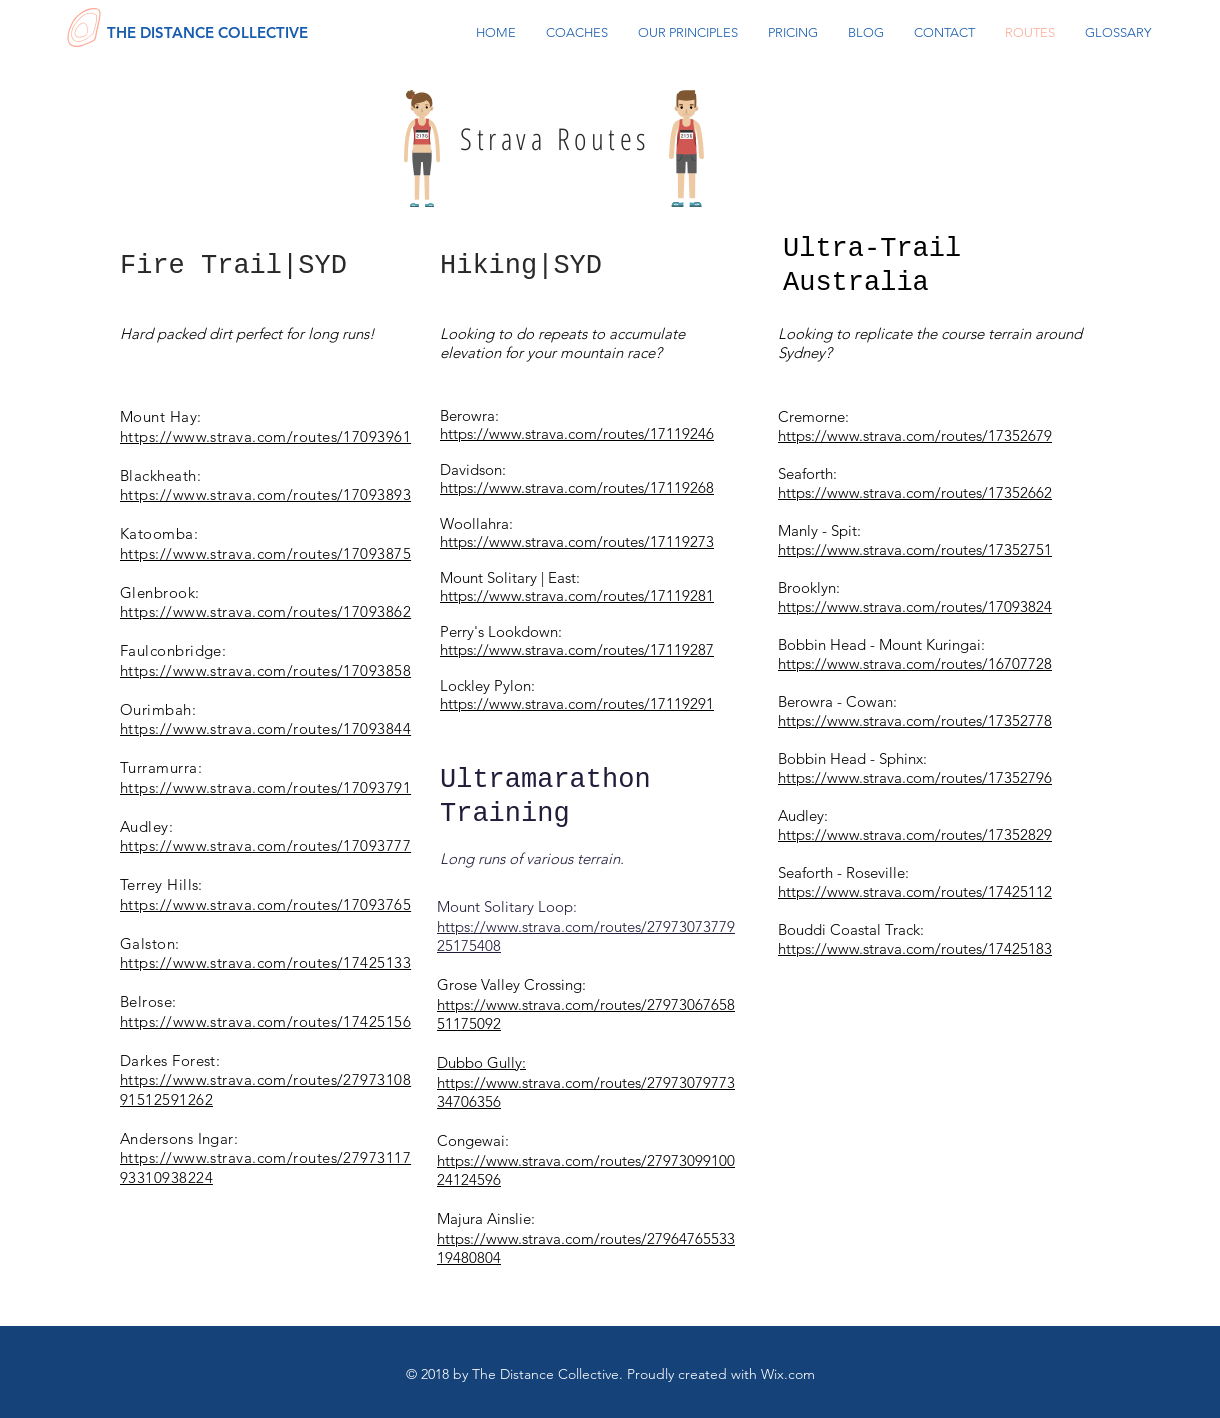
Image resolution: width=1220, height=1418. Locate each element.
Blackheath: (160, 475)
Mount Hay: (161, 416)
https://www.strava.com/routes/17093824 (915, 606)
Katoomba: (159, 533)
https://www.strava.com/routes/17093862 (265, 611)
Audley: (146, 826)
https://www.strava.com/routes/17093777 (265, 845)
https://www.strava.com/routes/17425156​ (265, 1021)
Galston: (150, 943)
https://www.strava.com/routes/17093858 (265, 670)
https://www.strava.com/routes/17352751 (915, 549)
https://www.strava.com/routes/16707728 (915, 663)
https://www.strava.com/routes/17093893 (265, 494)
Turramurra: (161, 767)
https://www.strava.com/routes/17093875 (265, 553)
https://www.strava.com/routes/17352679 (915, 435)
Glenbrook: (160, 592)
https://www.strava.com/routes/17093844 (265, 728)
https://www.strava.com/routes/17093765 (265, 904)
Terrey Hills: (161, 884)
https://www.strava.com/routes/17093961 (265, 436)
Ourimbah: (158, 709)
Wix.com (788, 1374)
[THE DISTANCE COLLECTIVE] (207, 32)
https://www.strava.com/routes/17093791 (265, 787)
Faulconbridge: (173, 650)
